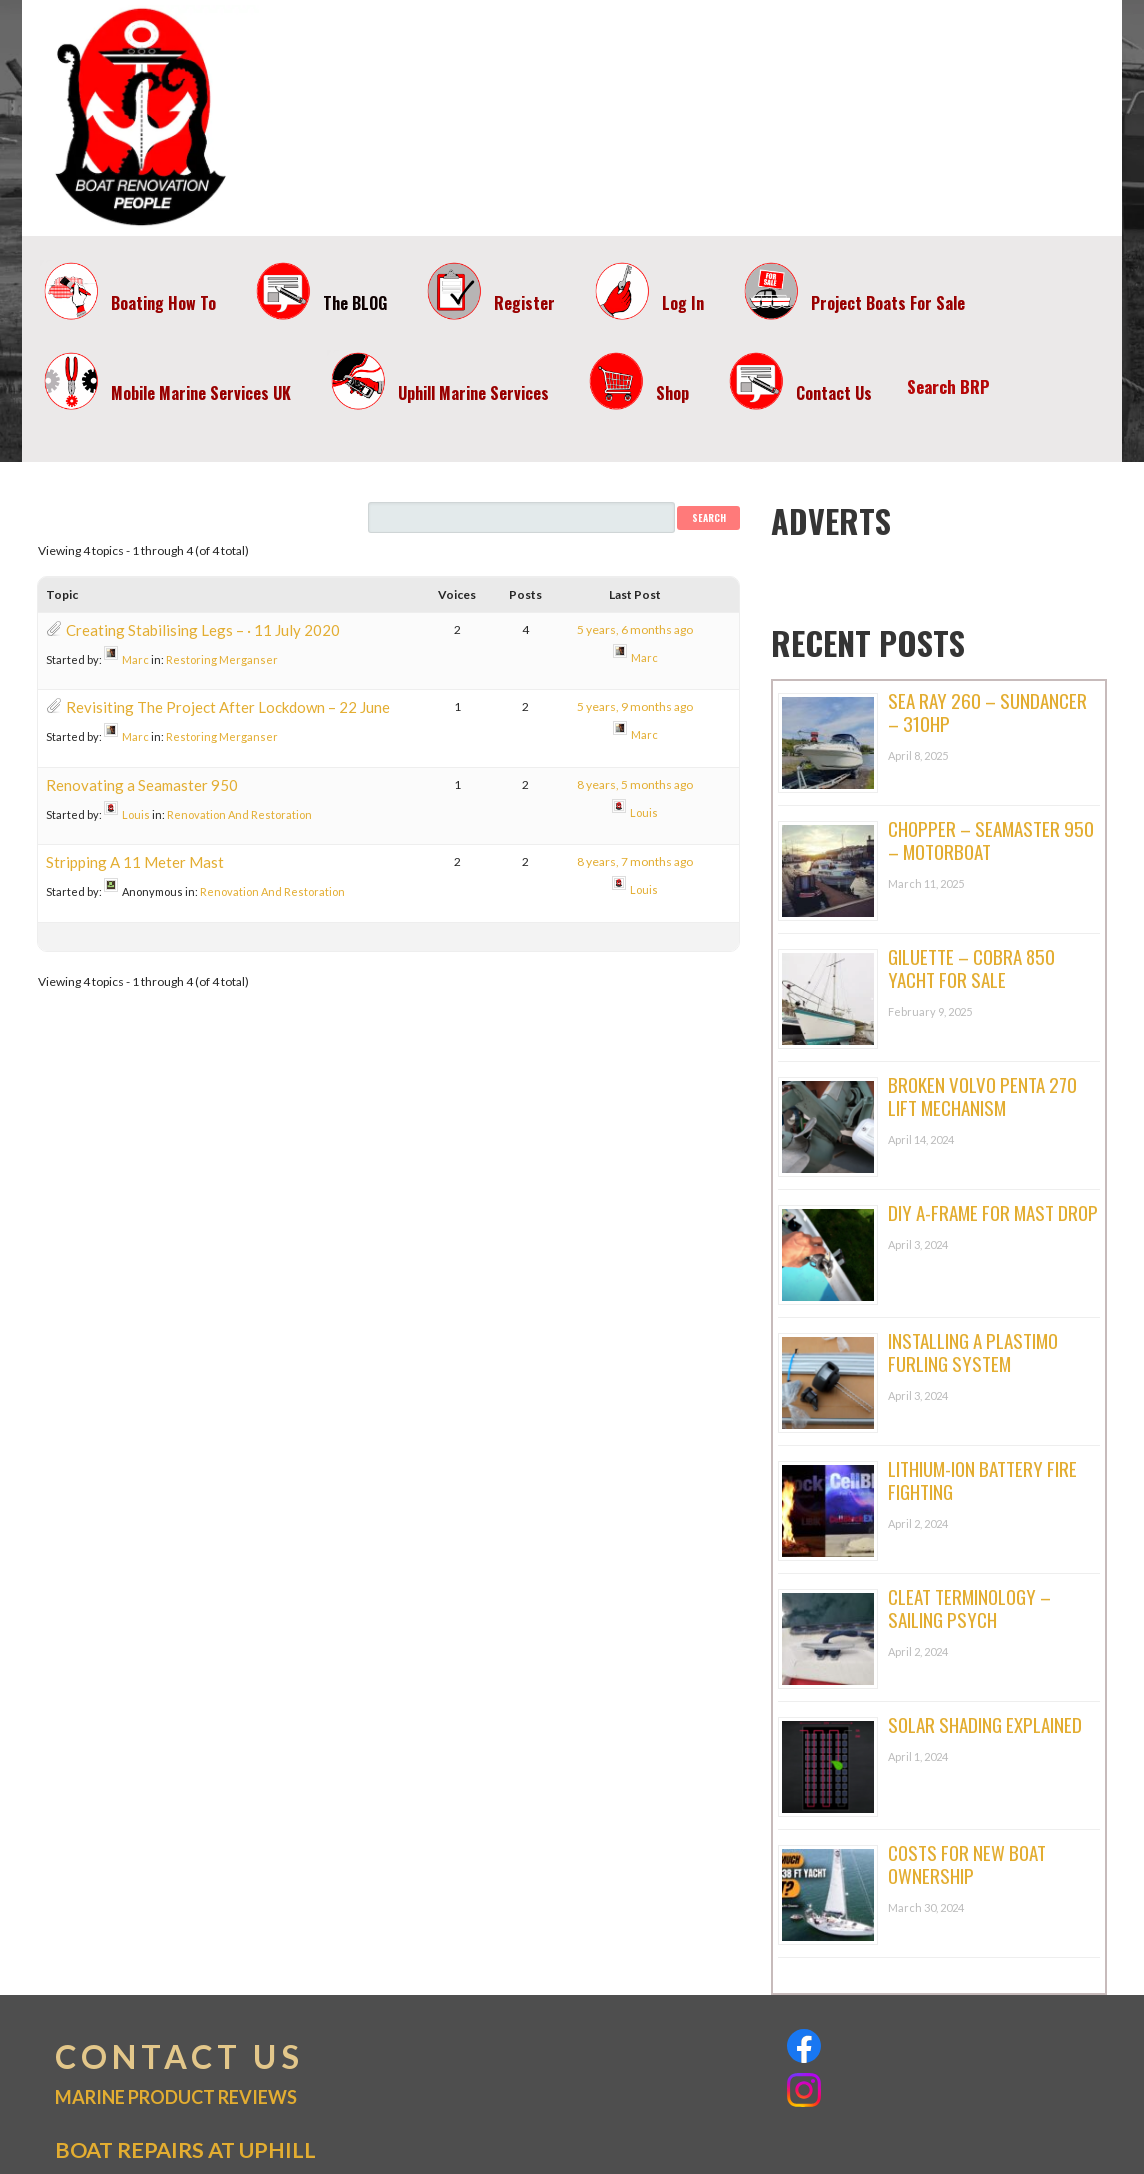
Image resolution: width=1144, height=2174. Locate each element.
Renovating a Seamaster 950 (142, 785)
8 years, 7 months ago (635, 861)
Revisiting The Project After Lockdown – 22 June (228, 707)
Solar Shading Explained (985, 1724)
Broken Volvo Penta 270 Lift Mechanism (982, 1095)
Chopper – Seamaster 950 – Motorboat (991, 839)
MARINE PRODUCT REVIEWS (176, 2097)
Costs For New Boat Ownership (967, 1863)
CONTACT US (179, 2057)
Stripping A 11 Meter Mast (135, 862)
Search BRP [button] (948, 386)
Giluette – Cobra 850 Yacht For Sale (971, 967)
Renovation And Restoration (239, 814)
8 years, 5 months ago (635, 784)
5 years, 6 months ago (635, 629)
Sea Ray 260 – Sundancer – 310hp (987, 711)
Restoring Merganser (222, 659)
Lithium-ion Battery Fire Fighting (982, 1479)
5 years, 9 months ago (635, 706)
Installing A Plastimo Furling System (973, 1351)
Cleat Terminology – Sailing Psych (969, 1607)
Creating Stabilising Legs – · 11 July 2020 (203, 630)
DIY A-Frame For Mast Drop (993, 1212)
